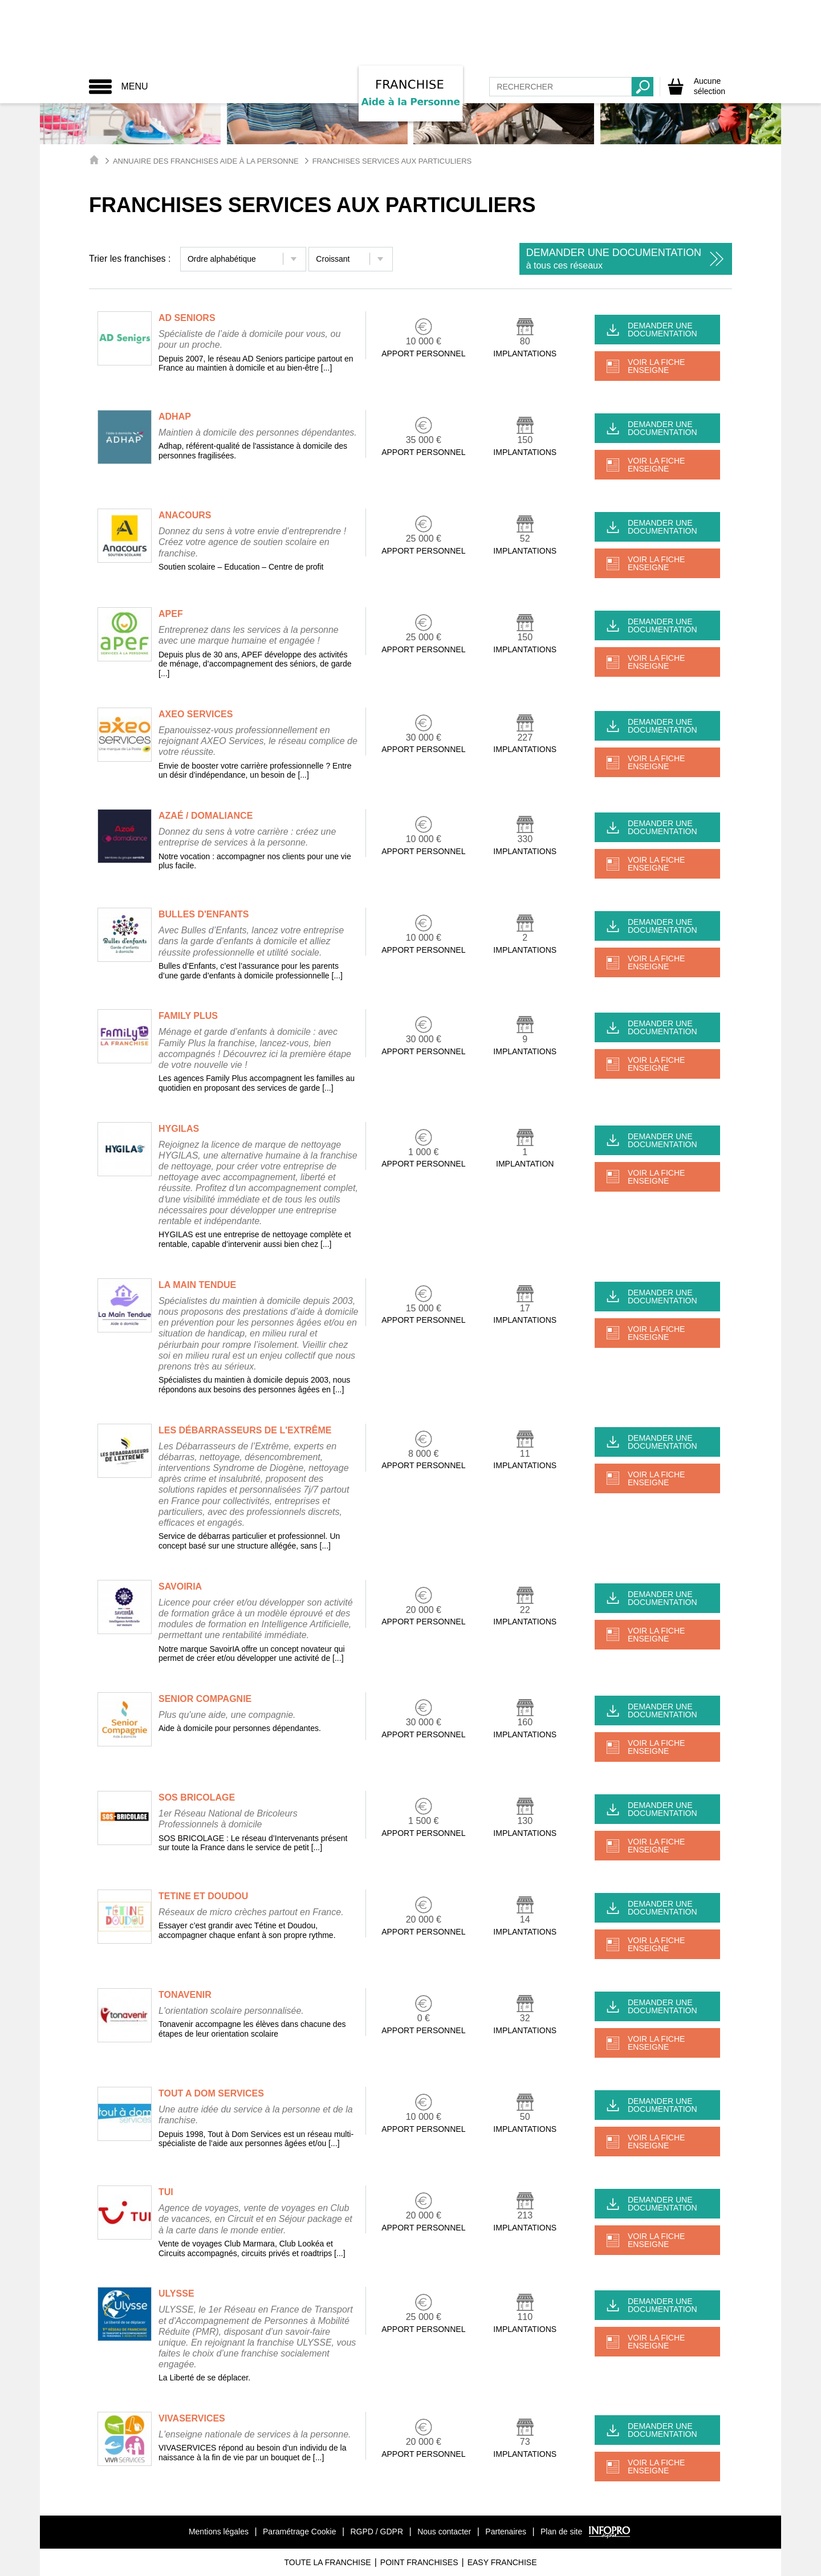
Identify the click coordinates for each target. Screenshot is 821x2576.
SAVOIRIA (180, 1586)
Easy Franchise (502, 2562)
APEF (170, 614)
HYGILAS (178, 1128)
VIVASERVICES (191, 2418)
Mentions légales (219, 2531)
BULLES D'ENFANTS (203, 914)
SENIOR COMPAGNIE (204, 1699)
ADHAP (174, 416)
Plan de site (561, 2531)
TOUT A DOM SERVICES (211, 2093)
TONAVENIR (185, 1995)
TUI (165, 2192)
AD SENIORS (187, 318)
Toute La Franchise (327, 2562)
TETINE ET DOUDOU (203, 1896)
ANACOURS (184, 515)
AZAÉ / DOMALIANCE (205, 815)
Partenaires (505, 2531)
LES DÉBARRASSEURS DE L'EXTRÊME (244, 1430)
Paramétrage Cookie (299, 2531)
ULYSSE (176, 2293)
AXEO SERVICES (195, 714)
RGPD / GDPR (376, 2531)
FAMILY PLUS (188, 1016)
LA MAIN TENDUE (197, 1285)
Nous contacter (444, 2531)
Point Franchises (419, 2562)
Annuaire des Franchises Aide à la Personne (206, 161)
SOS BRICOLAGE (196, 1797)
